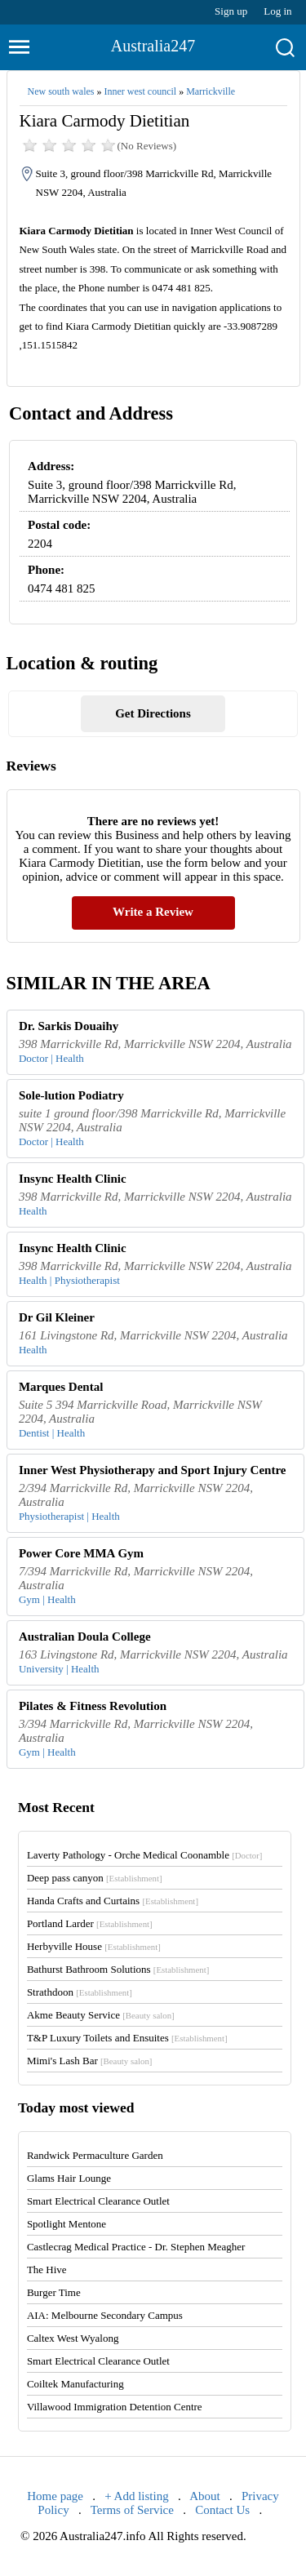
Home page (55, 2496)
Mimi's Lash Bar (90, 2060)
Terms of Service (132, 2509)
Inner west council (140, 91)
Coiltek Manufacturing (75, 2384)
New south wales (61, 91)
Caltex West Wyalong (73, 2338)
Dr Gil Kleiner (57, 1317)
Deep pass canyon (94, 1878)
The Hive (47, 2269)
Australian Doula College (85, 1636)
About (204, 2496)
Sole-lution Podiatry (71, 1095)
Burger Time (54, 2292)
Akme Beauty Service (101, 2015)
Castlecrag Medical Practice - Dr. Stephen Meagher (136, 2247)
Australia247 (153, 46)
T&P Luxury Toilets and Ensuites (127, 2038)
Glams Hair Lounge (69, 2178)
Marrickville (210, 91)
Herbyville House (94, 1946)
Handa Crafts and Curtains (112, 1900)
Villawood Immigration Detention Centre (114, 2407)
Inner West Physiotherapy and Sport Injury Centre (152, 1470)
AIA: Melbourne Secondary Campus (105, 2315)
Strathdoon (79, 1992)
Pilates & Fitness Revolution (92, 1705)
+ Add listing (136, 2496)
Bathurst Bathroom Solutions (118, 1969)
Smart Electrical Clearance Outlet (98, 2201)
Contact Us (222, 2509)
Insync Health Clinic (72, 1178)
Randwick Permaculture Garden (95, 2155)
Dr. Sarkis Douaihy (68, 1026)
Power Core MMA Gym (81, 1553)
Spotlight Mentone (66, 2224)
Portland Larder (90, 1923)
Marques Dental (61, 1386)
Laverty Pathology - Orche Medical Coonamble (145, 1855)
